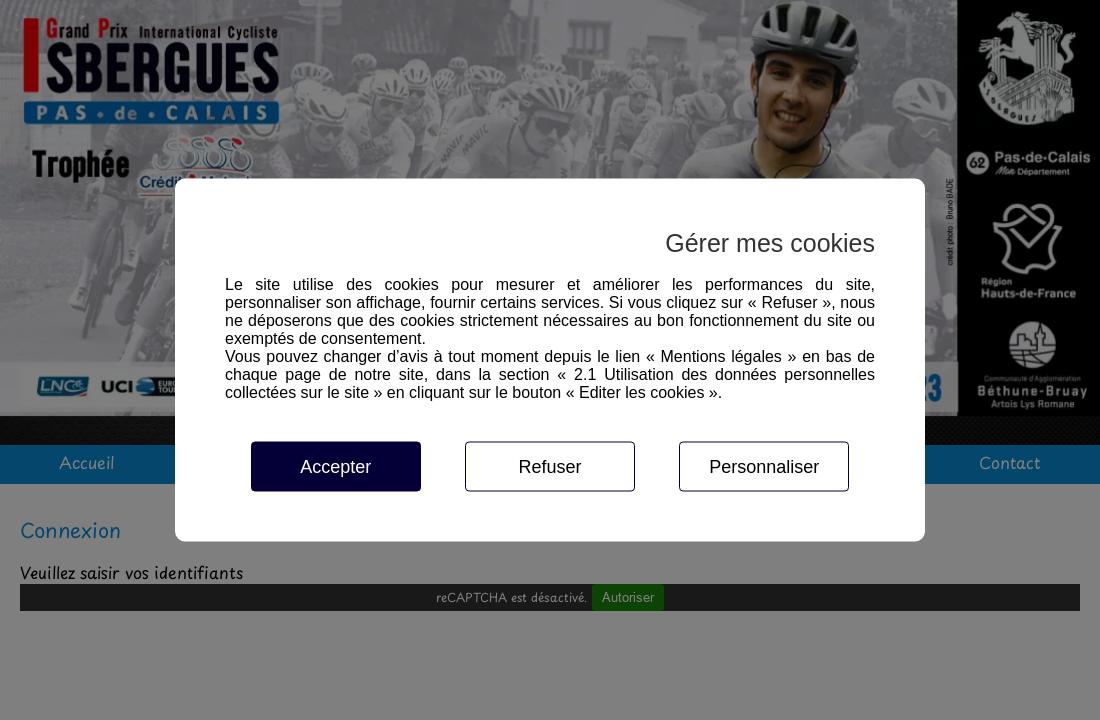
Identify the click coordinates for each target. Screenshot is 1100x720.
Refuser (549, 467)
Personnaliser (764, 467)
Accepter (335, 467)
